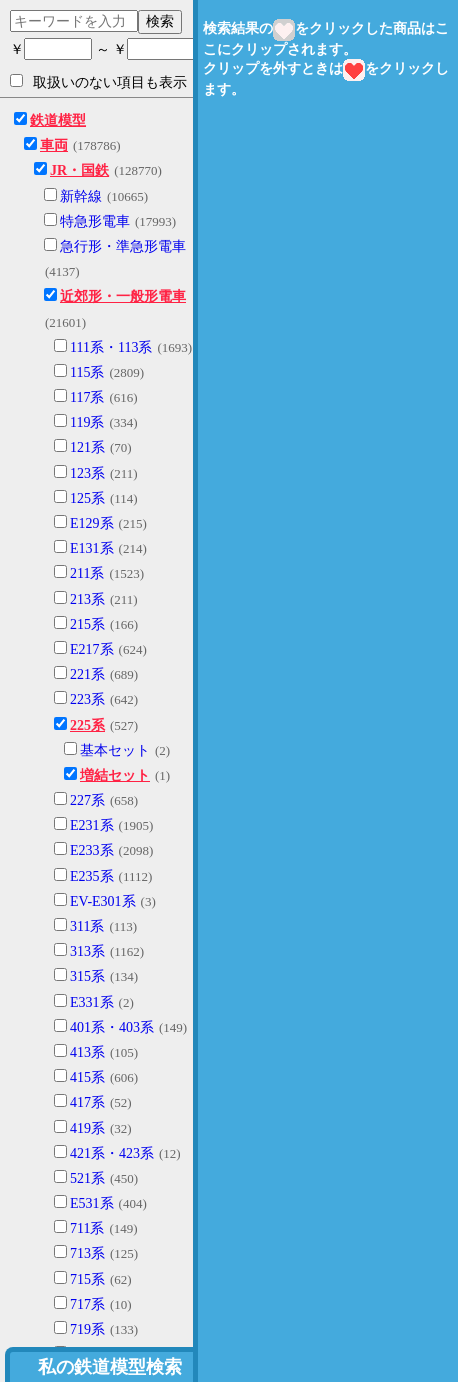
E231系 (92, 825)
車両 (54, 145)
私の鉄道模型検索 (110, 1367)
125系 (87, 498)
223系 (87, 699)
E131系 (92, 548)
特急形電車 (95, 221)
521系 (87, 1178)
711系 (87, 1228)
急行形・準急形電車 (123, 246)
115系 (87, 372)
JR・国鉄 (79, 170)
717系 (87, 1304)
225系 (87, 725)
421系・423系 (112, 1153)
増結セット (115, 775)
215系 (87, 624)
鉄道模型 (58, 120)
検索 (160, 21)
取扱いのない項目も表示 (98, 82)
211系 (87, 573)
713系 (87, 1253)
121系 (87, 447)
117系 (87, 397)
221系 (87, 674)
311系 (87, 926)
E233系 (92, 850)
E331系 (92, 1002)
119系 (87, 422)
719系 (87, 1329)
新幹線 (81, 196)
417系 (87, 1102)
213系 (87, 599)
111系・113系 (111, 347)
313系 (87, 951)
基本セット (115, 750)
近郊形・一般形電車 (123, 296)
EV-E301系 (103, 901)
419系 (87, 1128)
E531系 (92, 1203)
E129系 (92, 523)
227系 (87, 800)
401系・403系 (112, 1027)
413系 (87, 1052)
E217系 (92, 649)
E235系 (92, 876)
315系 (87, 976)
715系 (87, 1279)
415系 (87, 1077)
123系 (87, 473)
